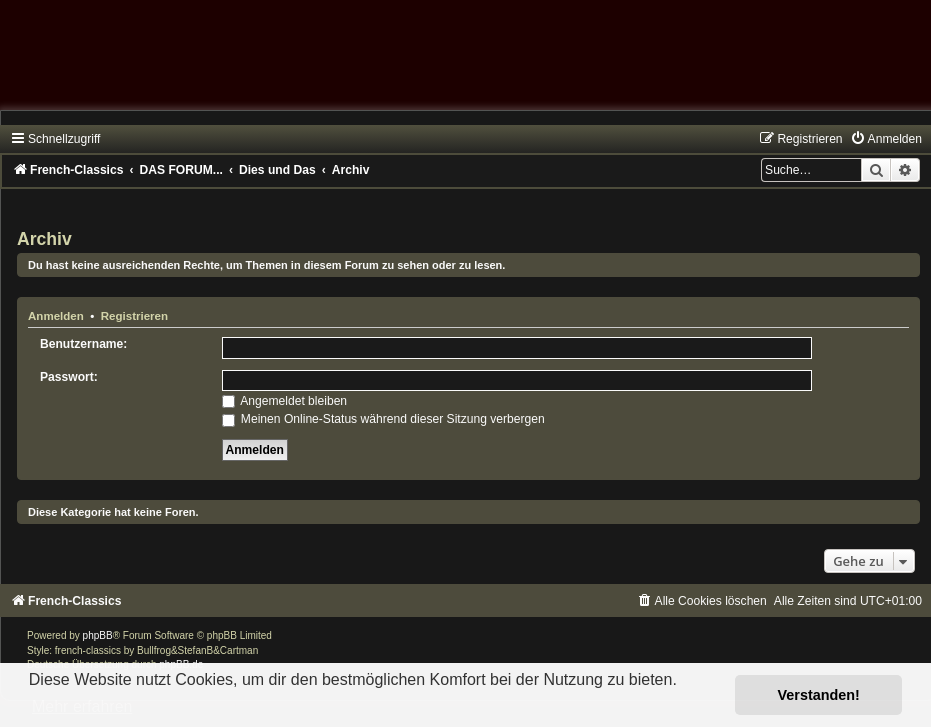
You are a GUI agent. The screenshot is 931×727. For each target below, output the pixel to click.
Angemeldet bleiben (285, 401)
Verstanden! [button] (819, 695)
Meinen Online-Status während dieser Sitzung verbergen (383, 419)
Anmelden (56, 316)
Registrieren (134, 316)
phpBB (98, 635)
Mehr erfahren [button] (82, 706)
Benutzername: (83, 344)
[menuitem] (886, 139)
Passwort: (69, 377)
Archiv (44, 239)
